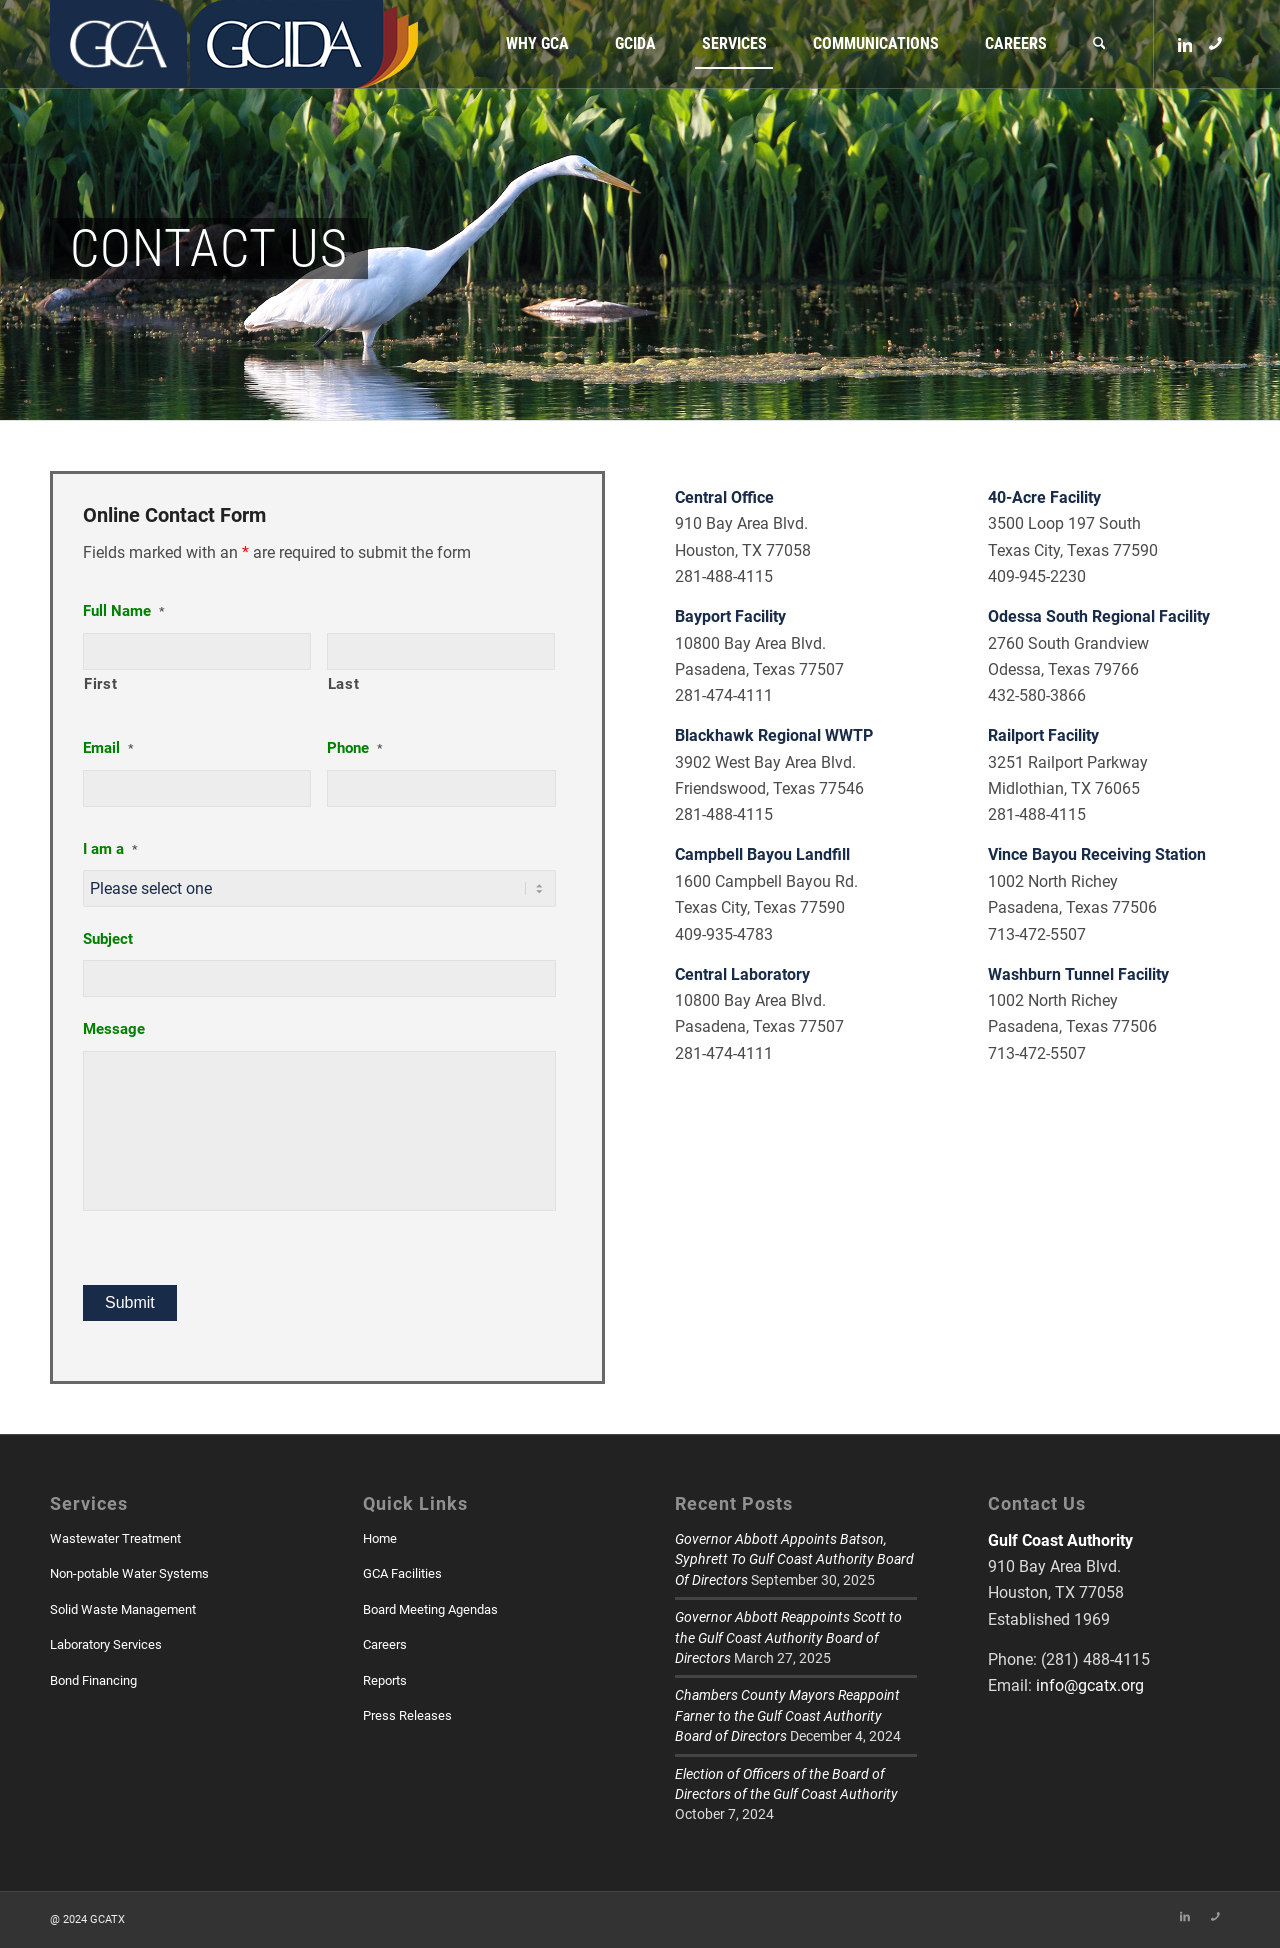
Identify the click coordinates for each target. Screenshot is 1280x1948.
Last (344, 684)
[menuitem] (537, 44)
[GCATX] (118, 44)
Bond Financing (93, 1680)
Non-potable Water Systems (129, 1573)
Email (108, 748)
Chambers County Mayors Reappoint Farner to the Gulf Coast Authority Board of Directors (787, 1715)
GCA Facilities (402, 1573)
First (100, 684)
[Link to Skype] (1215, 43)
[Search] (1099, 44)
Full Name (124, 611)
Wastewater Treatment (115, 1538)
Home (380, 1538)
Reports (385, 1680)
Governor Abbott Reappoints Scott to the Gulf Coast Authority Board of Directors (788, 1637)
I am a (110, 849)
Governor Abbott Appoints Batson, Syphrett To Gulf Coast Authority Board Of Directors (794, 1559)
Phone (355, 748)
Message (114, 1029)
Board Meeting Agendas (430, 1609)
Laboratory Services (106, 1644)
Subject (108, 939)
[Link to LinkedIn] (1185, 43)
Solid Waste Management (123, 1609)
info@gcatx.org (1090, 1685)
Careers (385, 1644)
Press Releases (407, 1715)
